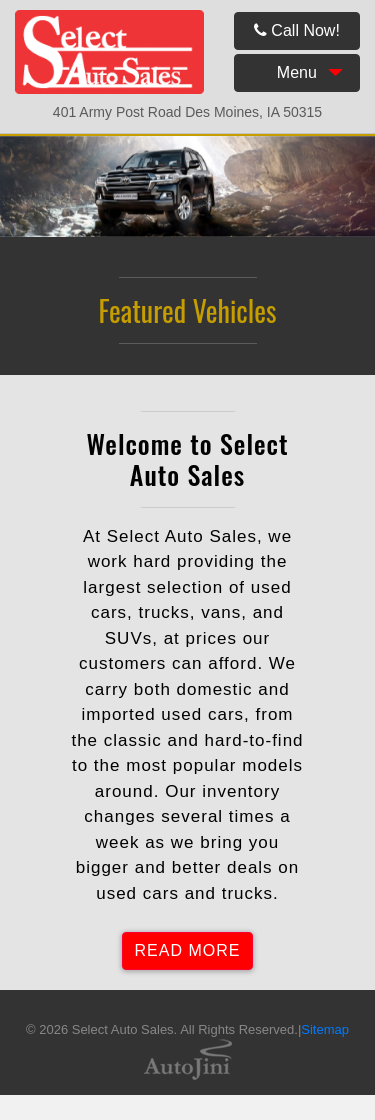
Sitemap (325, 1029)
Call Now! (297, 30)
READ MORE (188, 950)
